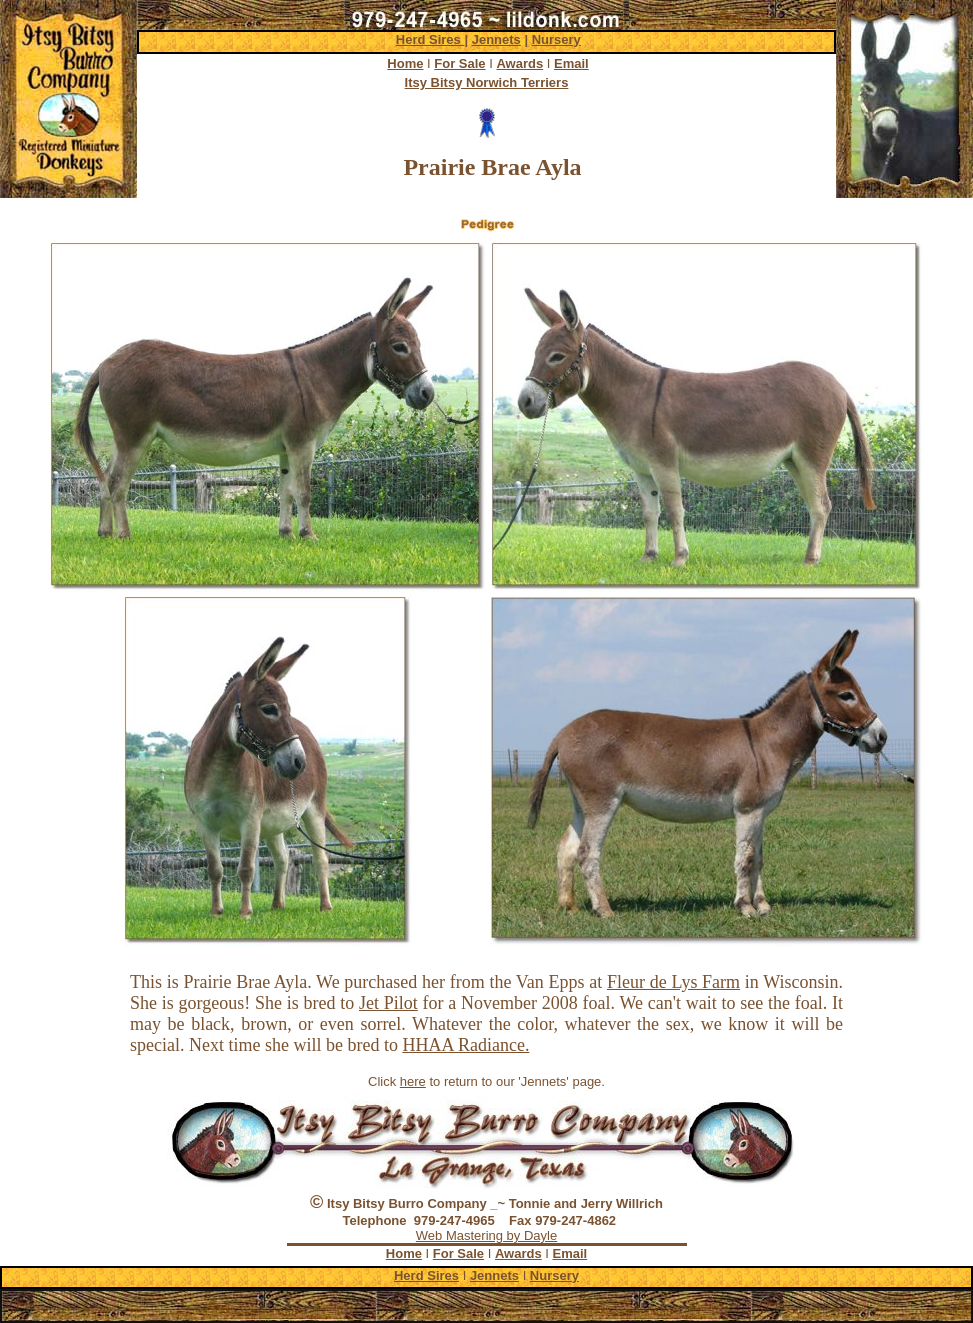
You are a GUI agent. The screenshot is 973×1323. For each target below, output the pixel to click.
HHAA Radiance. (465, 1045)
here (413, 1081)
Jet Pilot (388, 1003)
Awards (519, 63)
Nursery (556, 39)
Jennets (496, 39)
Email (571, 63)
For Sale (459, 63)
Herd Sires (430, 39)
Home (405, 63)
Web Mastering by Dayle (486, 1235)
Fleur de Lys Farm (673, 982)
